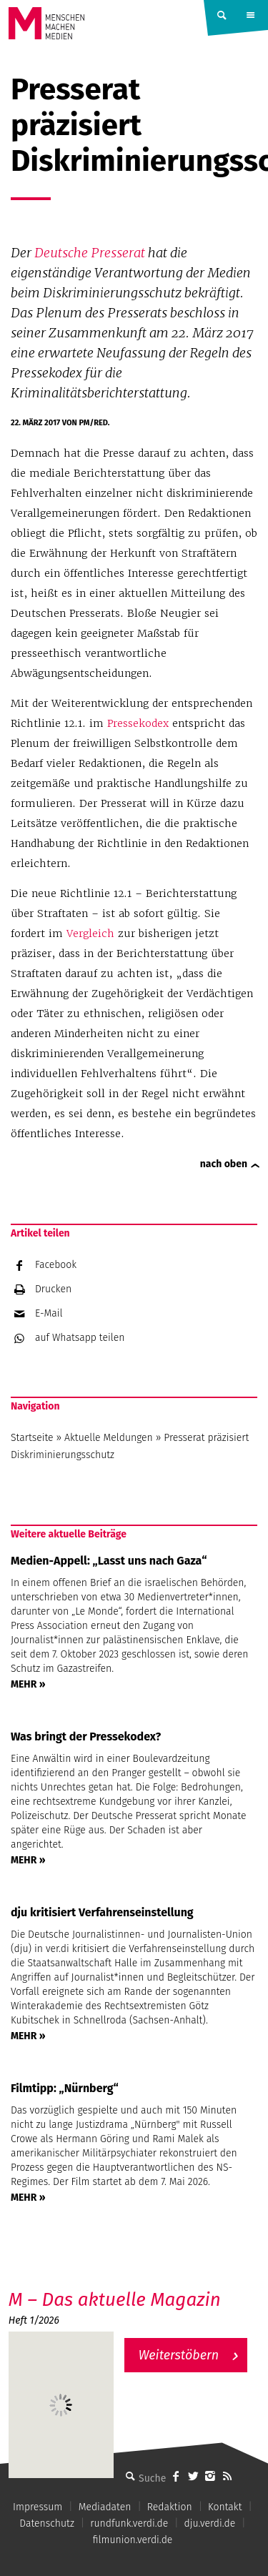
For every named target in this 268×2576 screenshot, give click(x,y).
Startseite (32, 1438)
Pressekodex (138, 723)
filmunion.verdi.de (133, 2540)
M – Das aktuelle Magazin (115, 2300)
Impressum (37, 2507)
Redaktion (169, 2507)
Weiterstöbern (179, 2355)
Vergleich (90, 933)
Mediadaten (105, 2507)
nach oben (223, 1164)
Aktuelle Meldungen (108, 1438)
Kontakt (225, 2507)
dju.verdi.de (210, 2523)
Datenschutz (46, 2523)
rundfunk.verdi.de (129, 2523)
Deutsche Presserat (89, 252)
